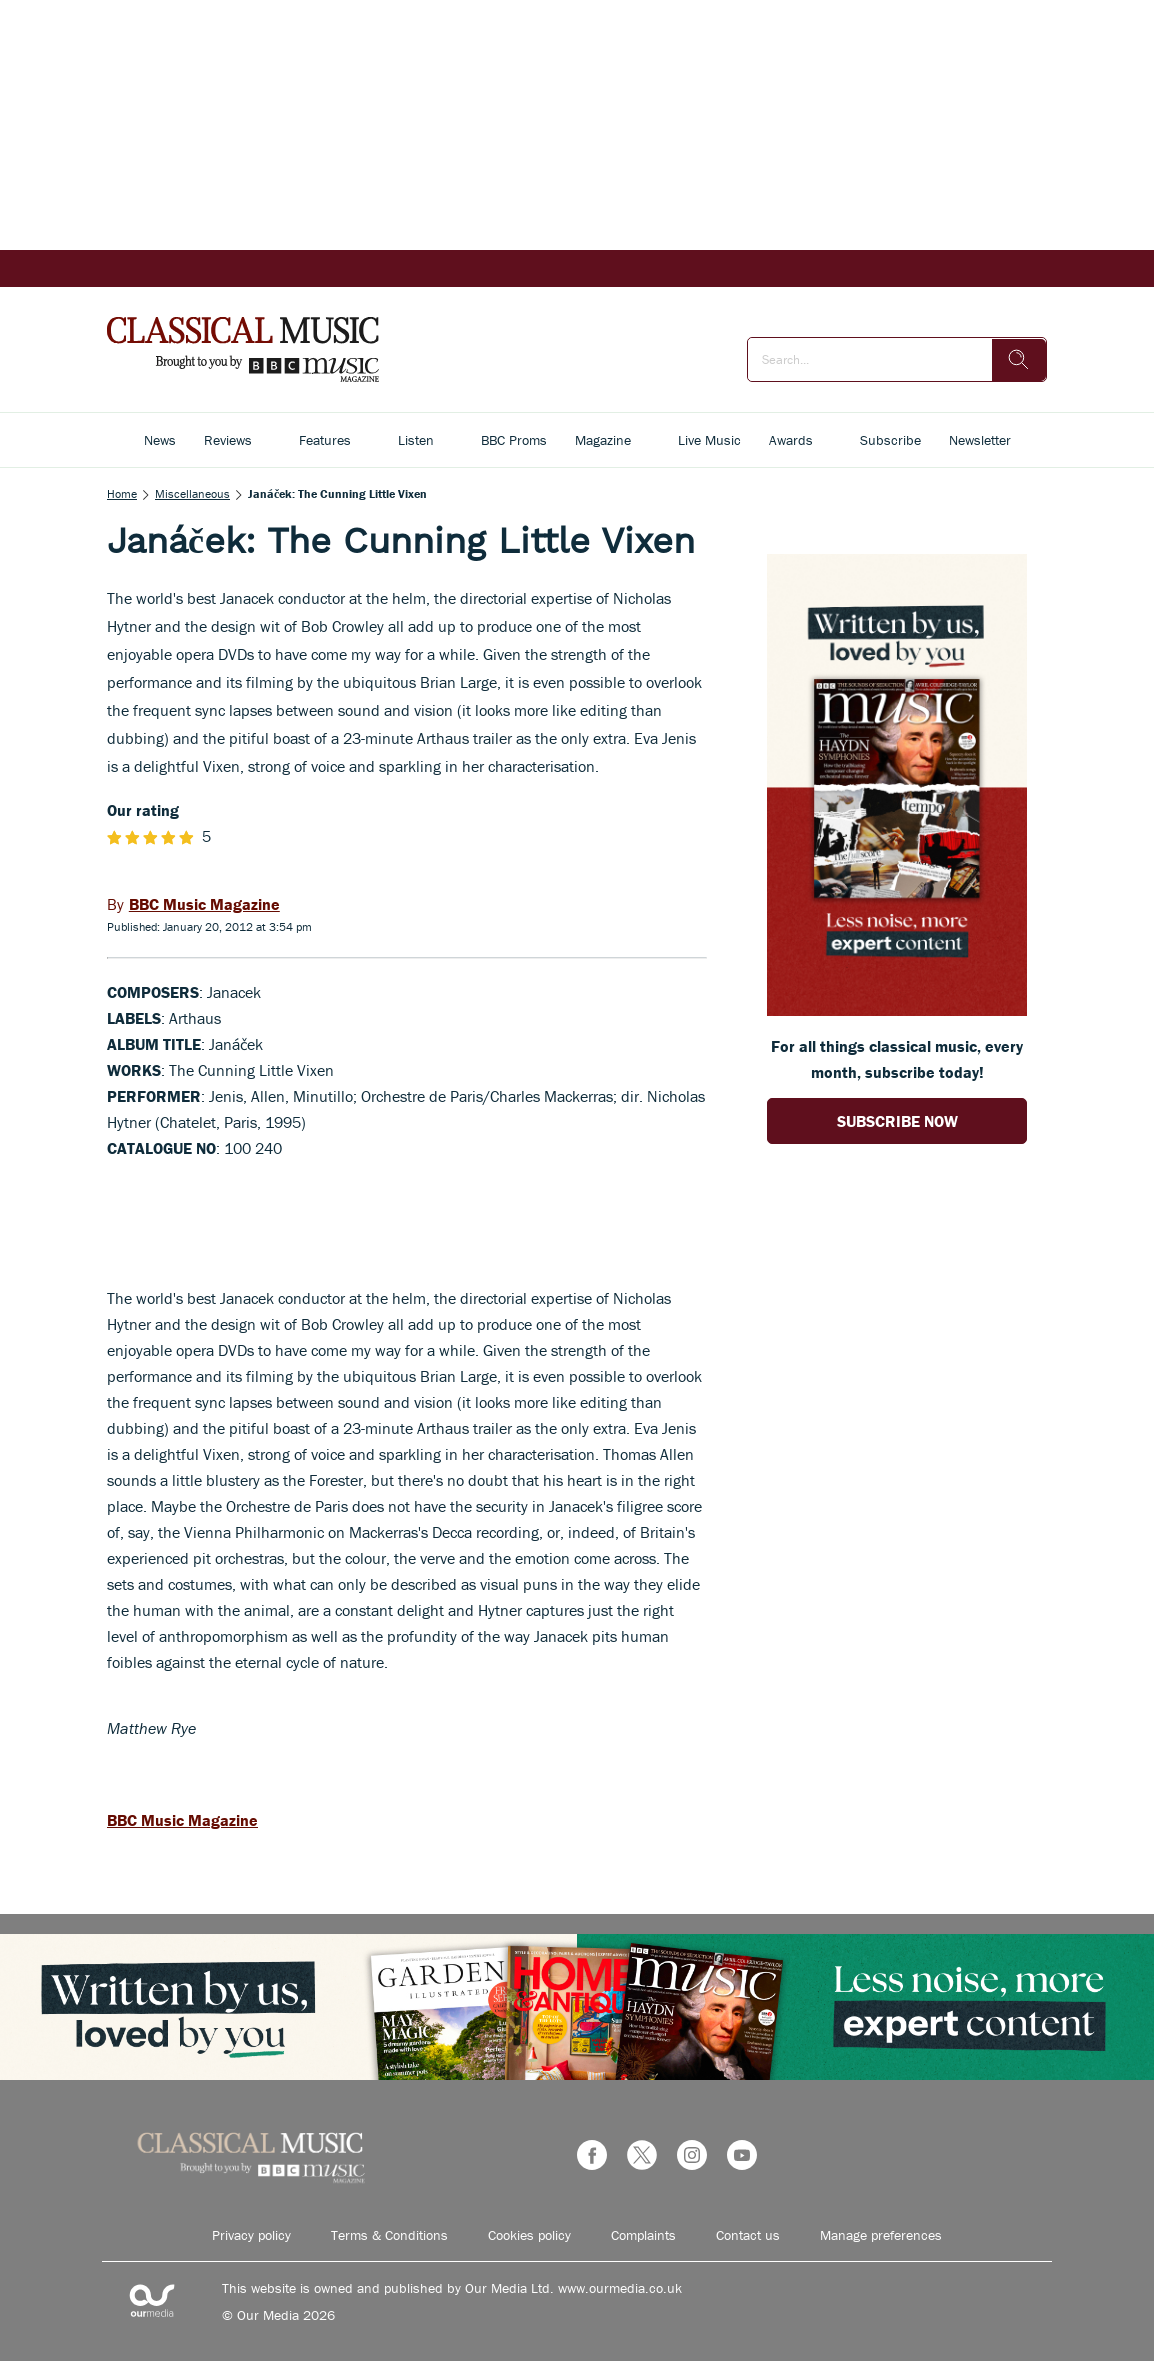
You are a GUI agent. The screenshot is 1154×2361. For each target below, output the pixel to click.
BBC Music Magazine (182, 1820)
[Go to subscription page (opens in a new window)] (897, 1010)
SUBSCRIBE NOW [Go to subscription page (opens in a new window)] (897, 1121)
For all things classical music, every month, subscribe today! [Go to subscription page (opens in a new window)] (897, 1059)
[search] (1019, 360)
